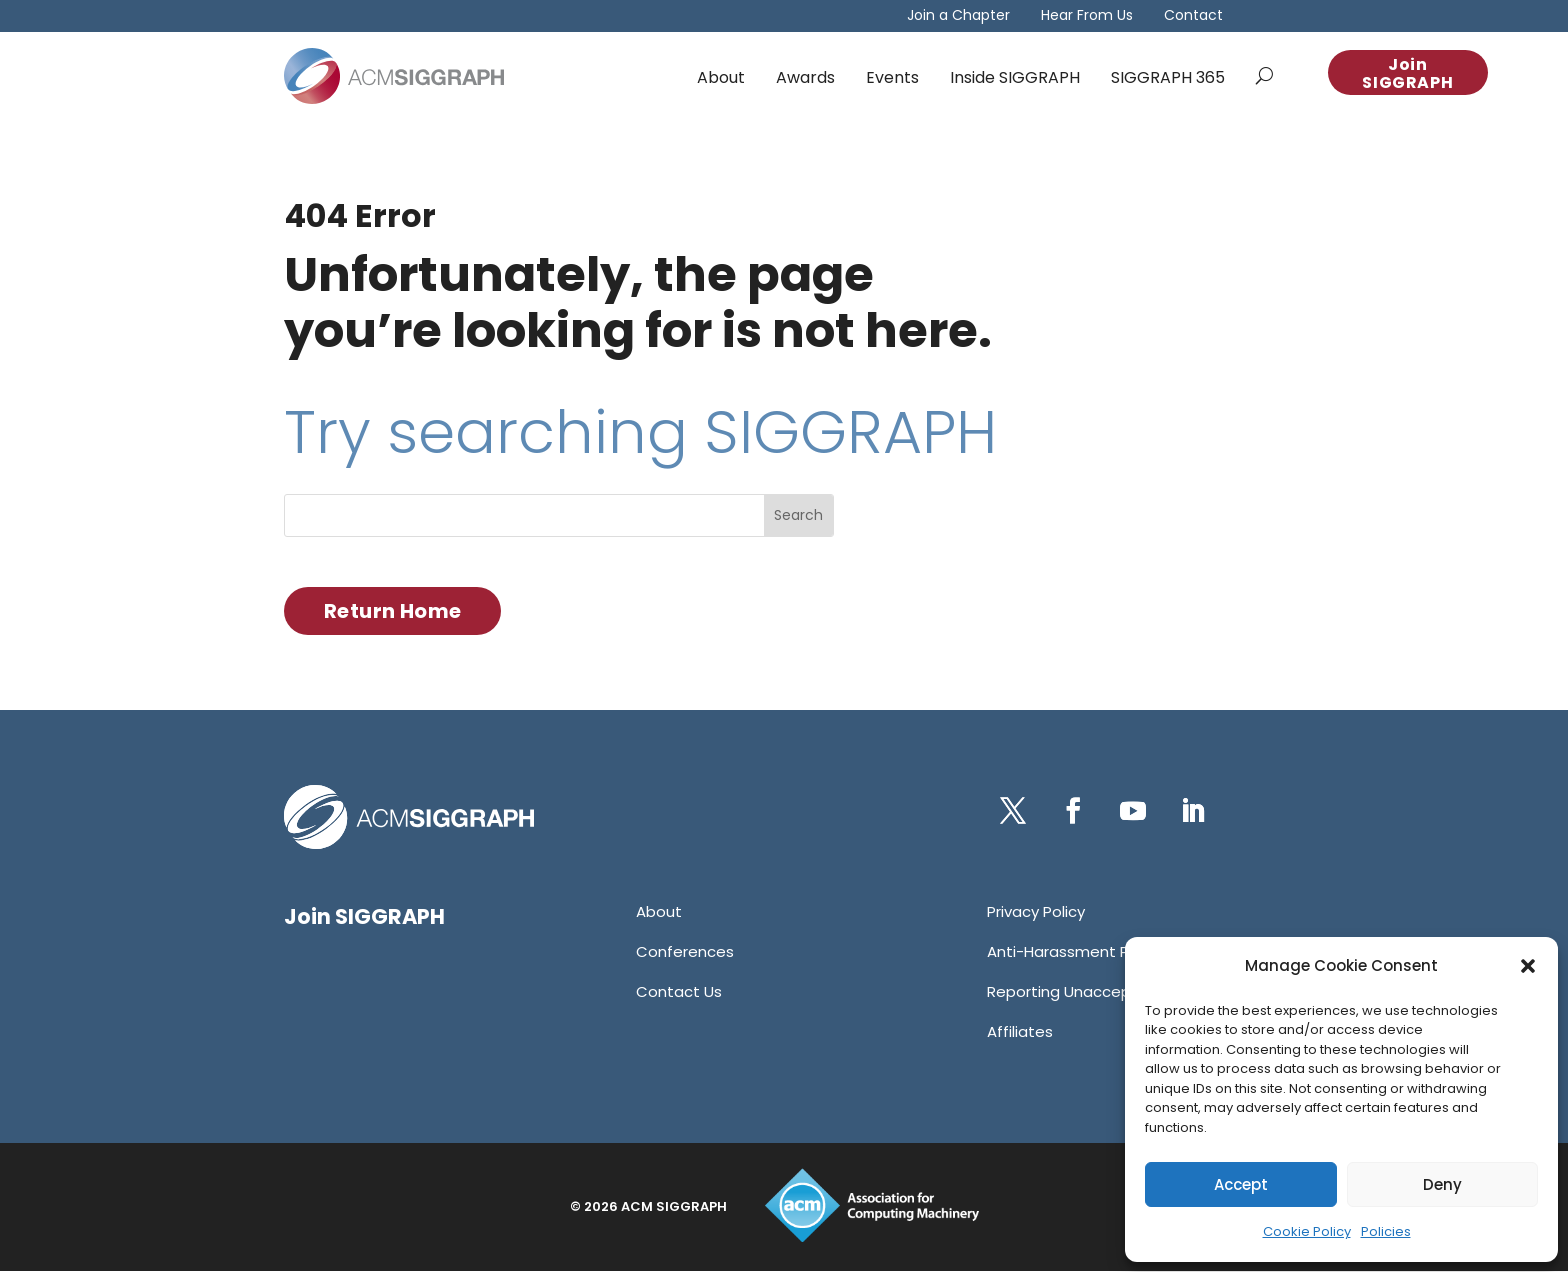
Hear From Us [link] (1087, 16)
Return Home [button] (392, 611)
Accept (1241, 1184)
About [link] (721, 77)
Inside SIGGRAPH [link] (1015, 77)
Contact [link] (1193, 16)
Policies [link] (1386, 1231)
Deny (1442, 1184)
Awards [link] (805, 77)
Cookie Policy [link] (1307, 1231)
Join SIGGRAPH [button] (1407, 73)
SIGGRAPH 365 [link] (1168, 77)
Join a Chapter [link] (958, 16)
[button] (1528, 966)
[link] (394, 76)
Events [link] (892, 77)
